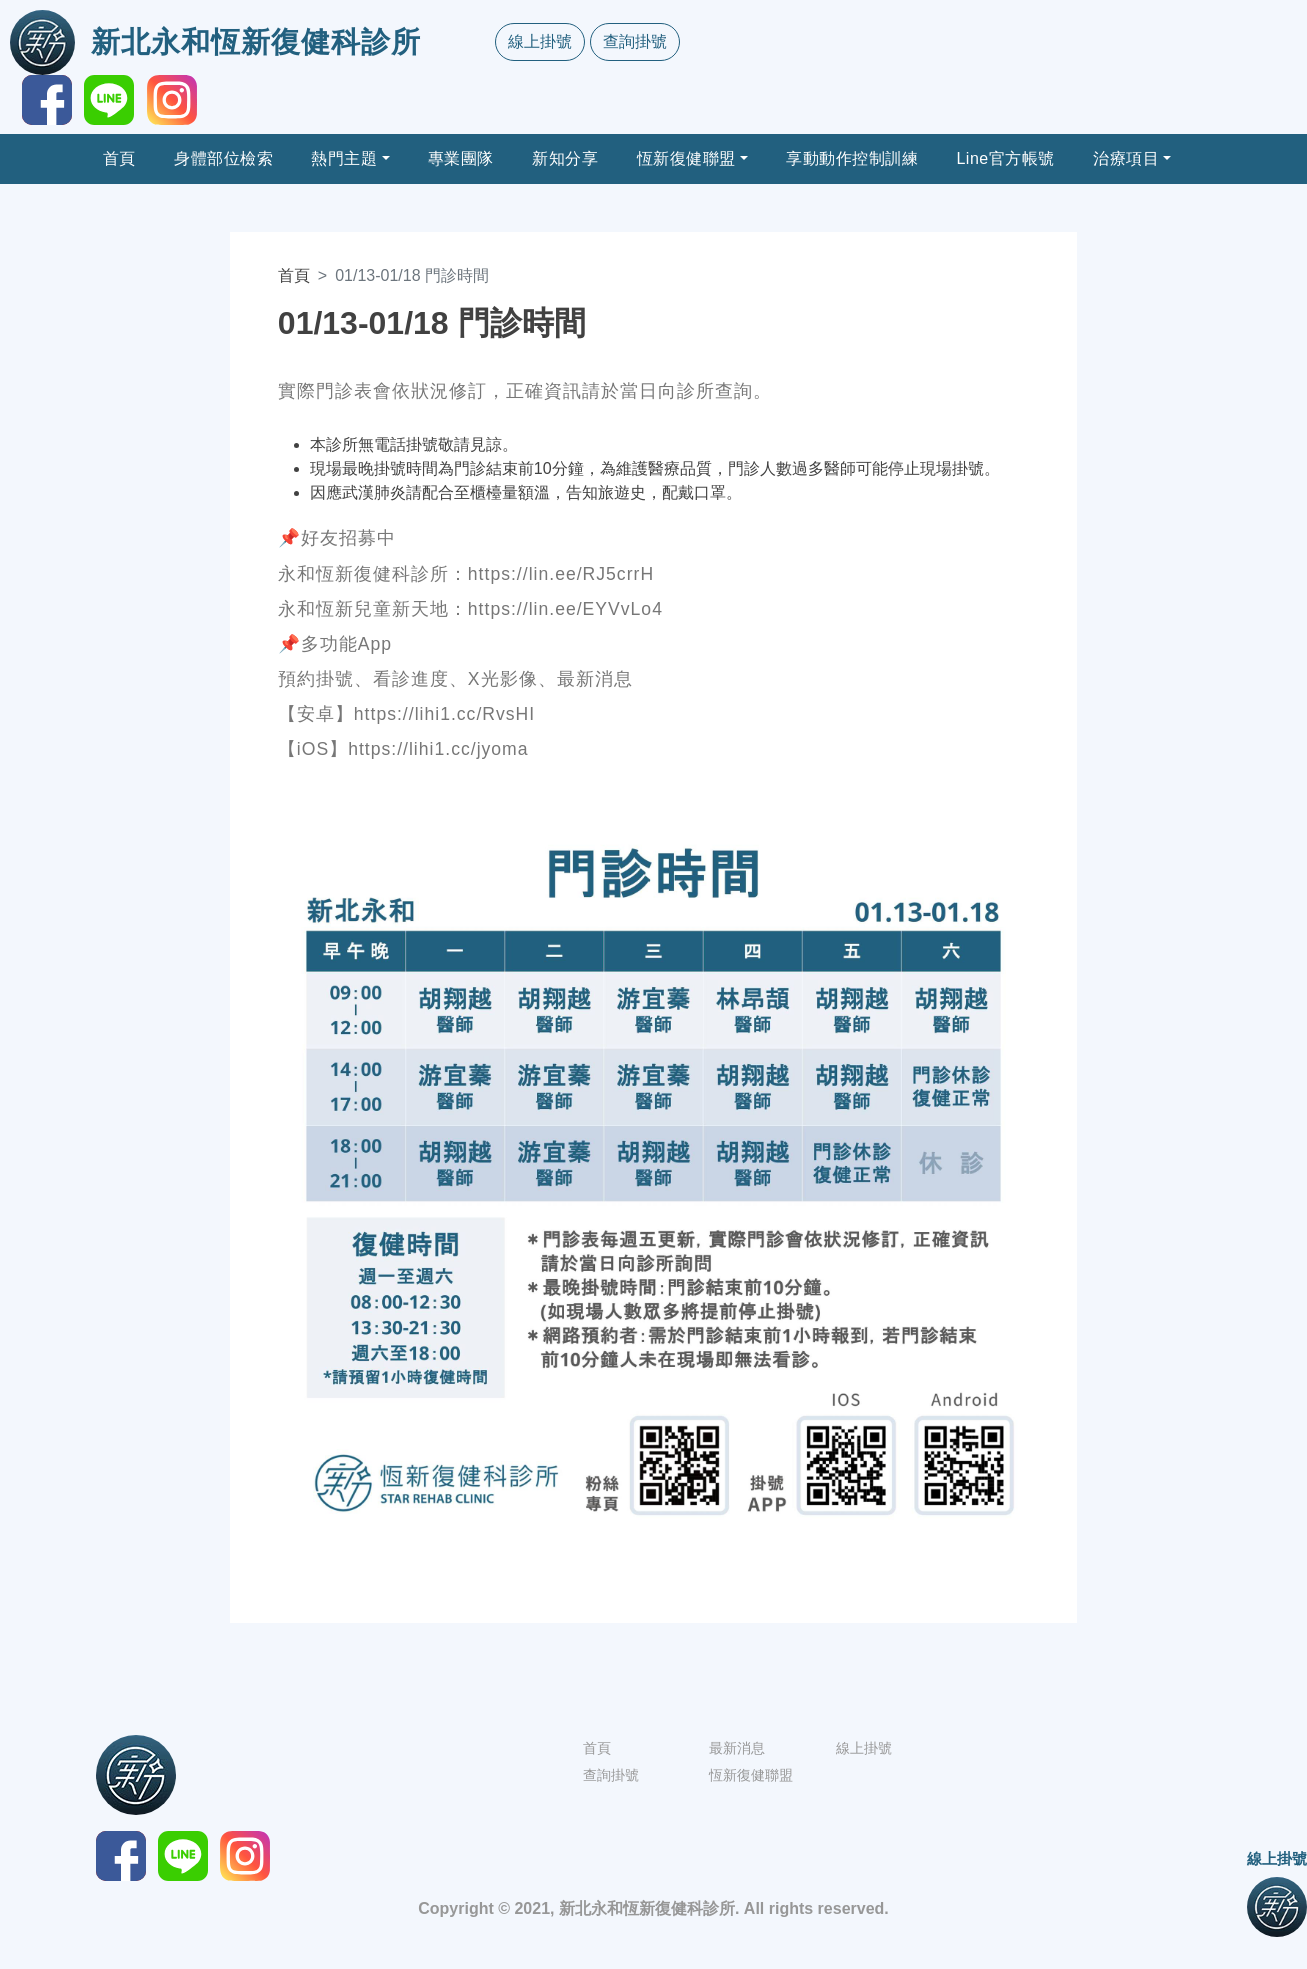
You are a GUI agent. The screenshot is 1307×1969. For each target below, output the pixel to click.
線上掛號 (540, 41)
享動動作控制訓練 (852, 158)
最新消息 (737, 1748)
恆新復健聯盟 (686, 158)
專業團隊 (461, 158)
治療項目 (1126, 158)
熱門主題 (344, 158)
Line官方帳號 (1005, 158)
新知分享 (565, 158)
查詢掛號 (635, 41)
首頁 (119, 158)
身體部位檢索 (223, 158)
